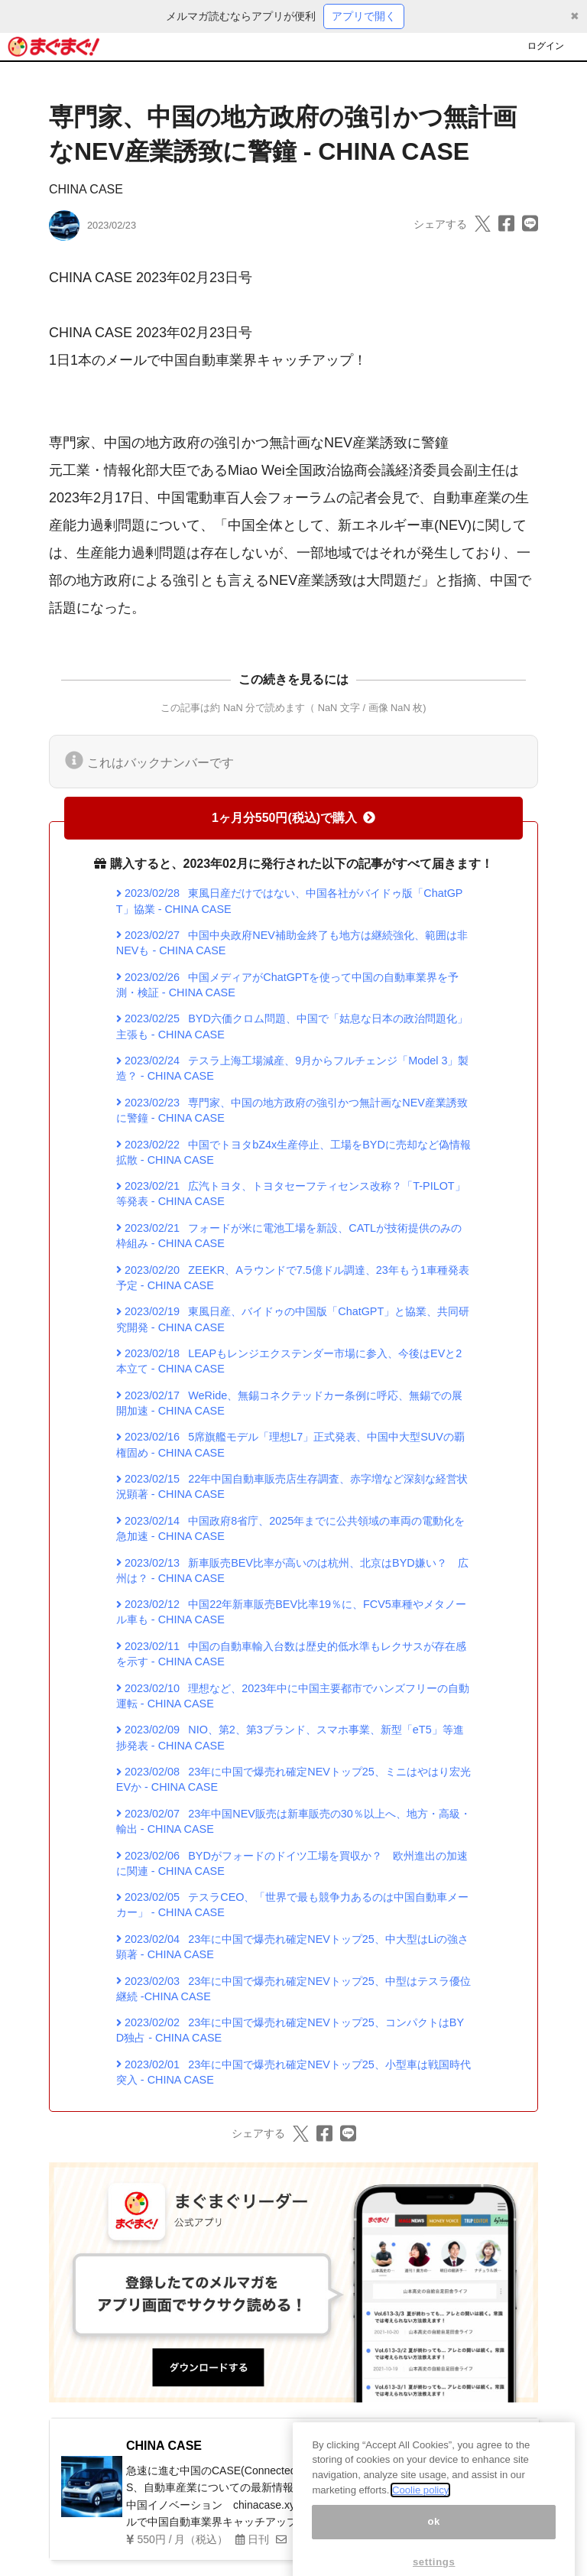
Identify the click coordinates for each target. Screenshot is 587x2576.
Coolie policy (420, 2515)
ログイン (545, 46)
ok (433, 2547)
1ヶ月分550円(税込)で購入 (293, 817)
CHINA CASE (86, 189)
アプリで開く (364, 16)
